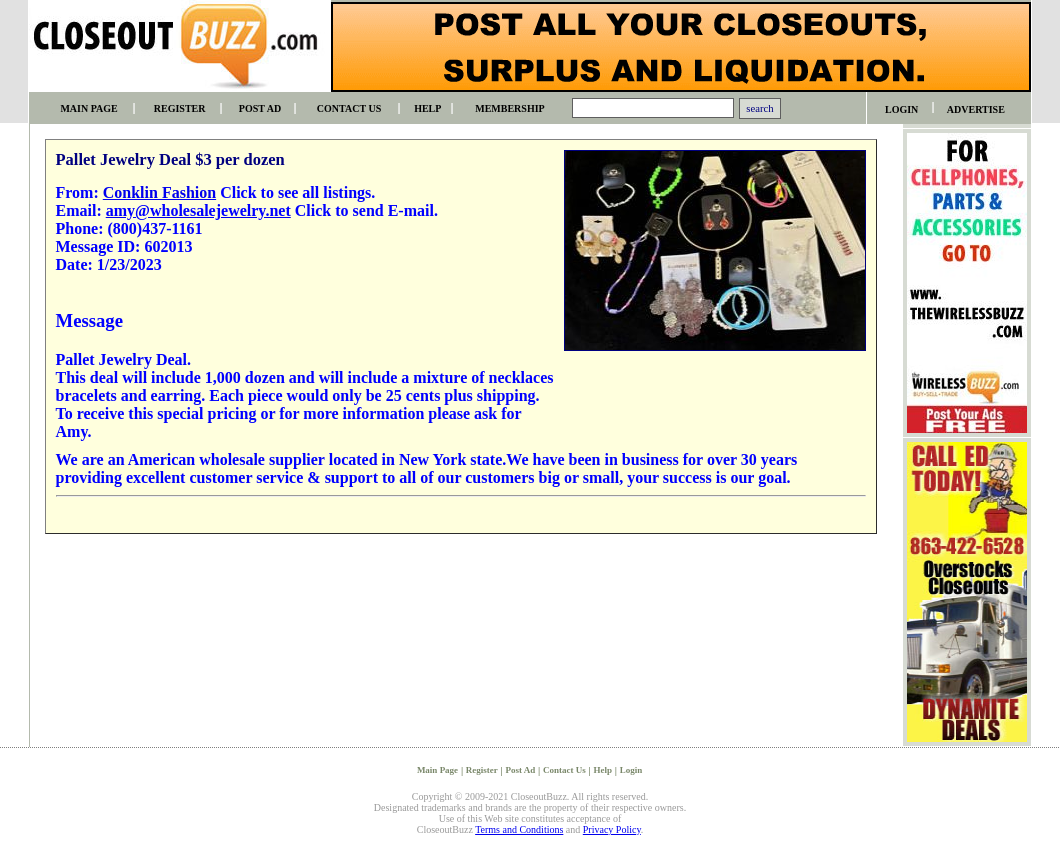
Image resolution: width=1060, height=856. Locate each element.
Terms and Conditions (519, 829)
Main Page (437, 770)
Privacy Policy (612, 829)
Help (602, 770)
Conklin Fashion (159, 192)
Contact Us (564, 770)
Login (631, 770)
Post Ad (521, 770)
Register (482, 770)
